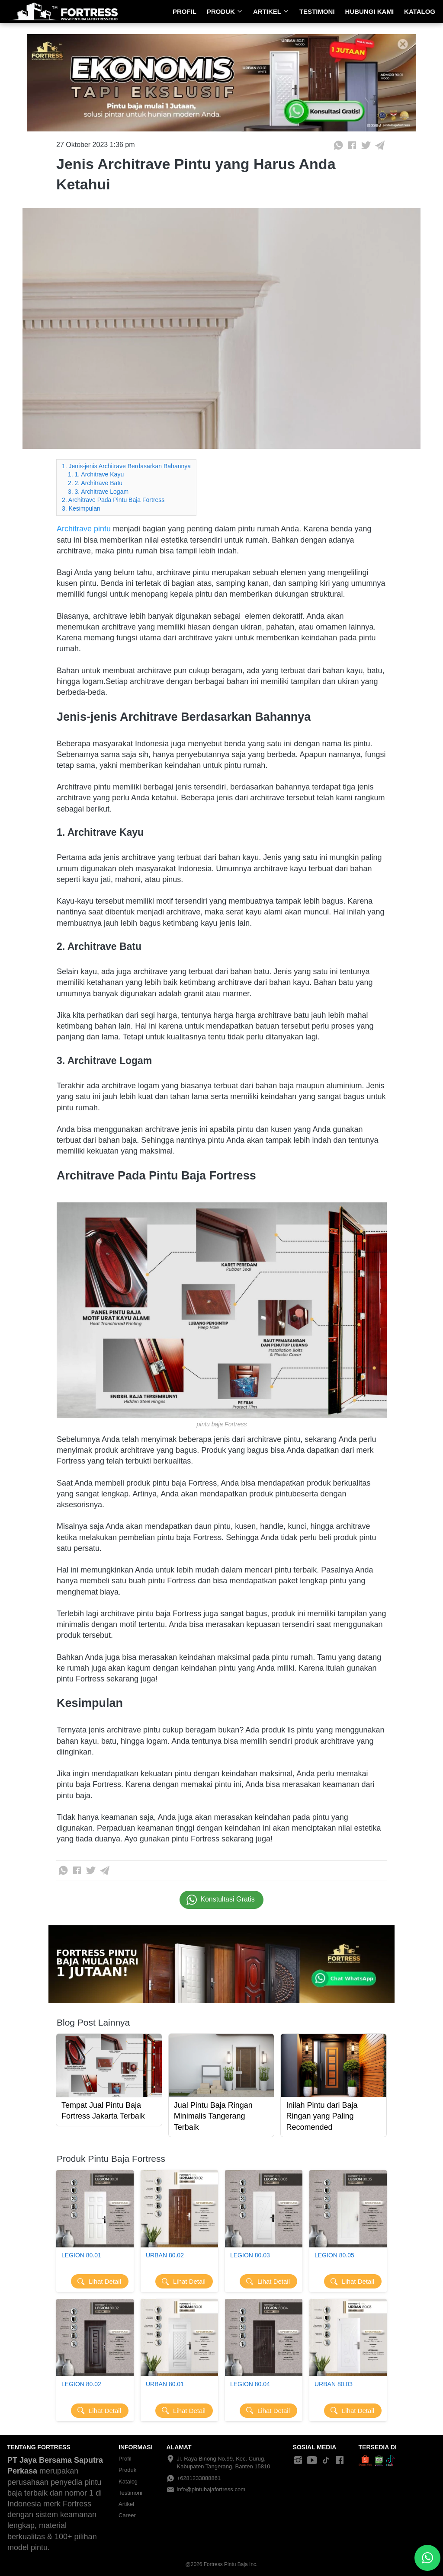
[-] (298, 2460)
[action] (427, 2558)
